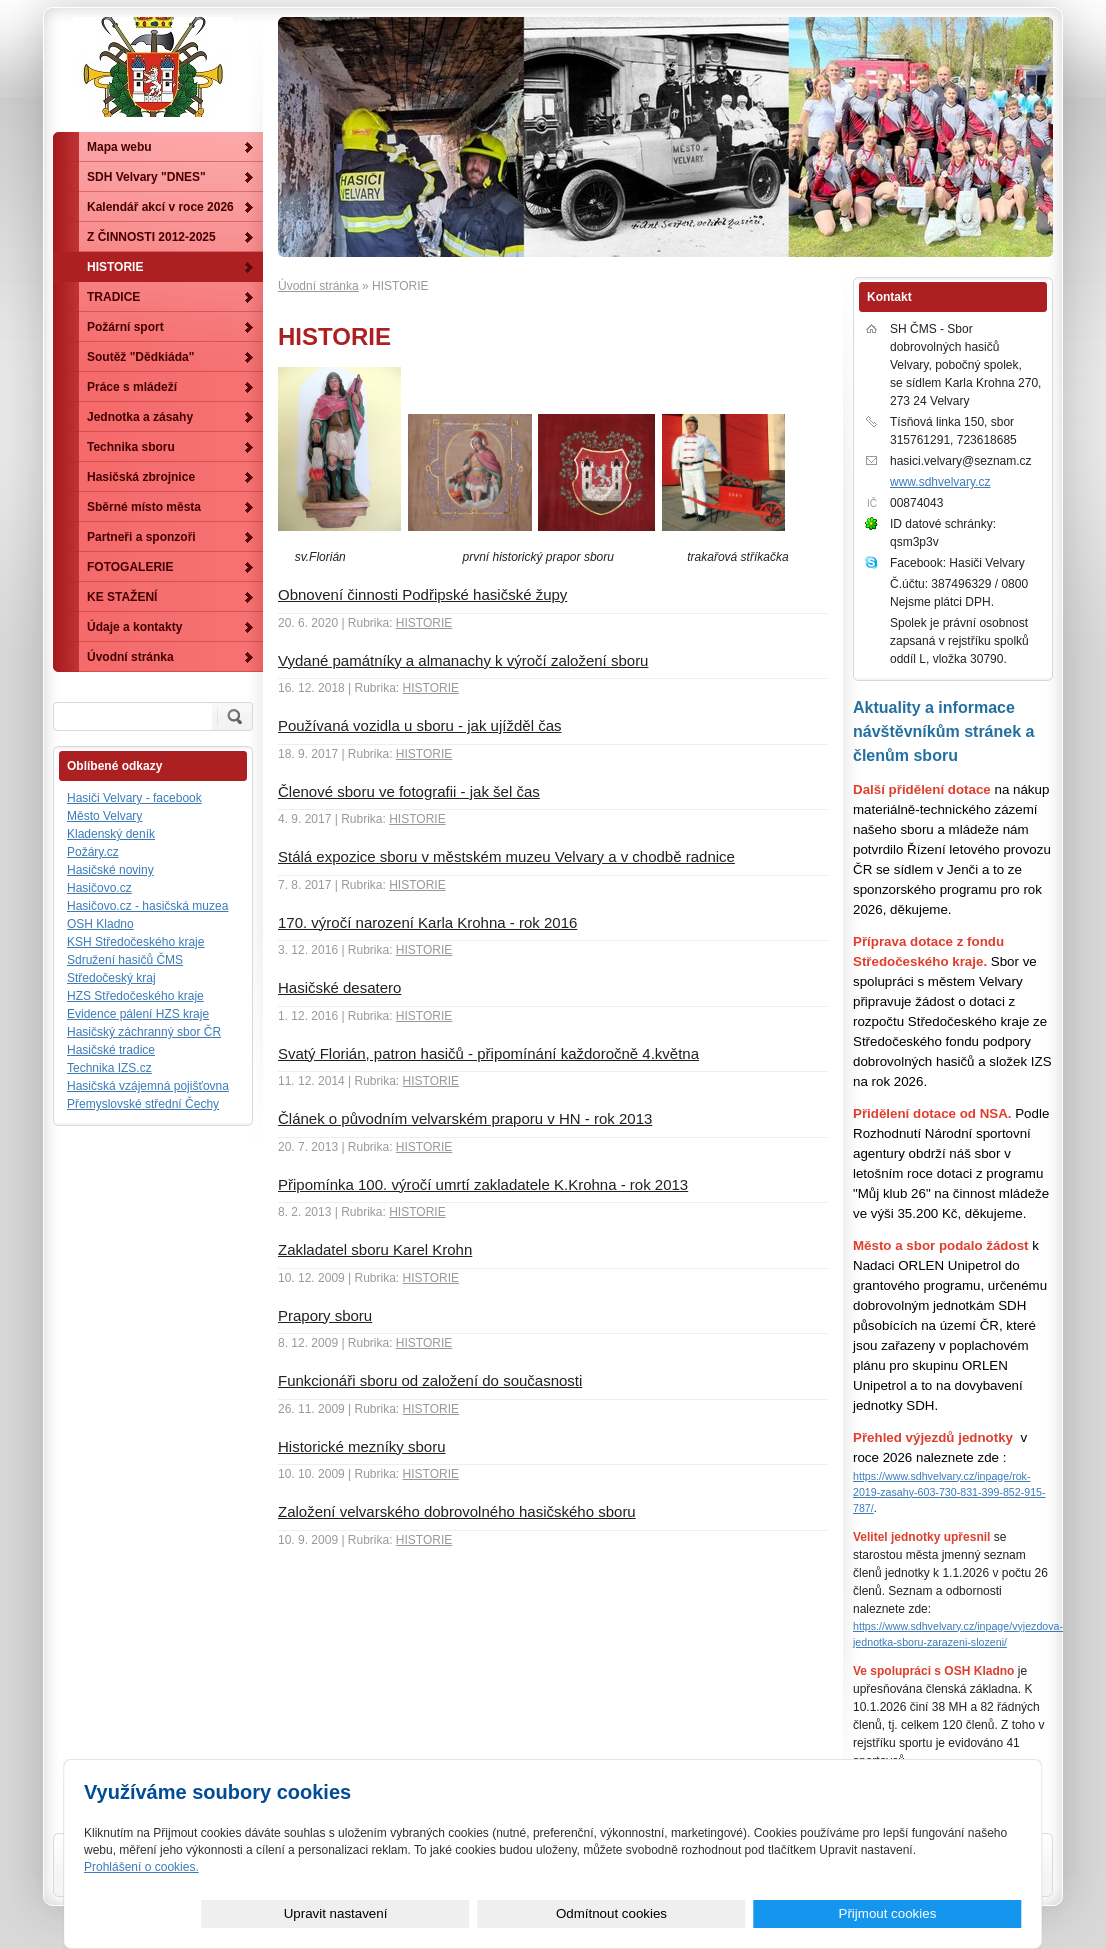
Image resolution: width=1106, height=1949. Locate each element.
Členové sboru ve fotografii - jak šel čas (409, 791)
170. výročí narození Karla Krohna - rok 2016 (427, 922)
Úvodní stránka (318, 286)
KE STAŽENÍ (122, 597)
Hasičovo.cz (99, 888)
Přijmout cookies (950, 1913)
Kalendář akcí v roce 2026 (160, 207)
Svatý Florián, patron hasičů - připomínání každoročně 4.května (488, 1053)
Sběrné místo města (144, 507)
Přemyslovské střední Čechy (143, 1104)
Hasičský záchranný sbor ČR (144, 1032)
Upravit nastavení (646, 1913)
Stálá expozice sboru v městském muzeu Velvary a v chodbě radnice (506, 856)
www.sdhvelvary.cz (940, 482)
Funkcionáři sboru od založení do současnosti (430, 1380)
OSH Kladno (100, 924)
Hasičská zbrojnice (141, 477)
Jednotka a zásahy (140, 417)
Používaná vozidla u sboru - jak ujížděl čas (419, 725)
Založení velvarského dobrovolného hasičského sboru (457, 1511)
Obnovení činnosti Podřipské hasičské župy (422, 594)
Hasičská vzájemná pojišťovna (148, 1086)
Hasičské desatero (339, 987)
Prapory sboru (325, 1315)
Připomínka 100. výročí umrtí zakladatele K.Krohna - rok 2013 (483, 1184)
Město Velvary (104, 816)
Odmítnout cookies (797, 1913)
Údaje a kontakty (134, 627)
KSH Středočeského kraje (135, 942)
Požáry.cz (93, 852)
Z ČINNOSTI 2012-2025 (151, 237)
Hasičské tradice (111, 1050)
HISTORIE (424, 623)
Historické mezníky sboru (362, 1446)
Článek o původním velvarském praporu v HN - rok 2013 (465, 1118)
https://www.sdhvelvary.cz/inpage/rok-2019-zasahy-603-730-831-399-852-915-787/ (949, 1492)
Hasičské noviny (110, 870)
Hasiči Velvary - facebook (134, 798)
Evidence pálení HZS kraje (138, 1014)
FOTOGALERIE (130, 567)
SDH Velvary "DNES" (146, 177)
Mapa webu (119, 147)
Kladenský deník (111, 834)
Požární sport (125, 327)
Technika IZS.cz (109, 1068)
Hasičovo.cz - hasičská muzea (147, 906)
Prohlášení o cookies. (141, 1867)
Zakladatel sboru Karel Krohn (375, 1249)
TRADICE (113, 297)
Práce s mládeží (132, 387)
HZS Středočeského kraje (135, 996)
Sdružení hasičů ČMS (125, 960)
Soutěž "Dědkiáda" (140, 357)
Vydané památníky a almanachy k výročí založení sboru (463, 660)
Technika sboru (131, 447)
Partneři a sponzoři (141, 537)
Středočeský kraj (111, 978)
